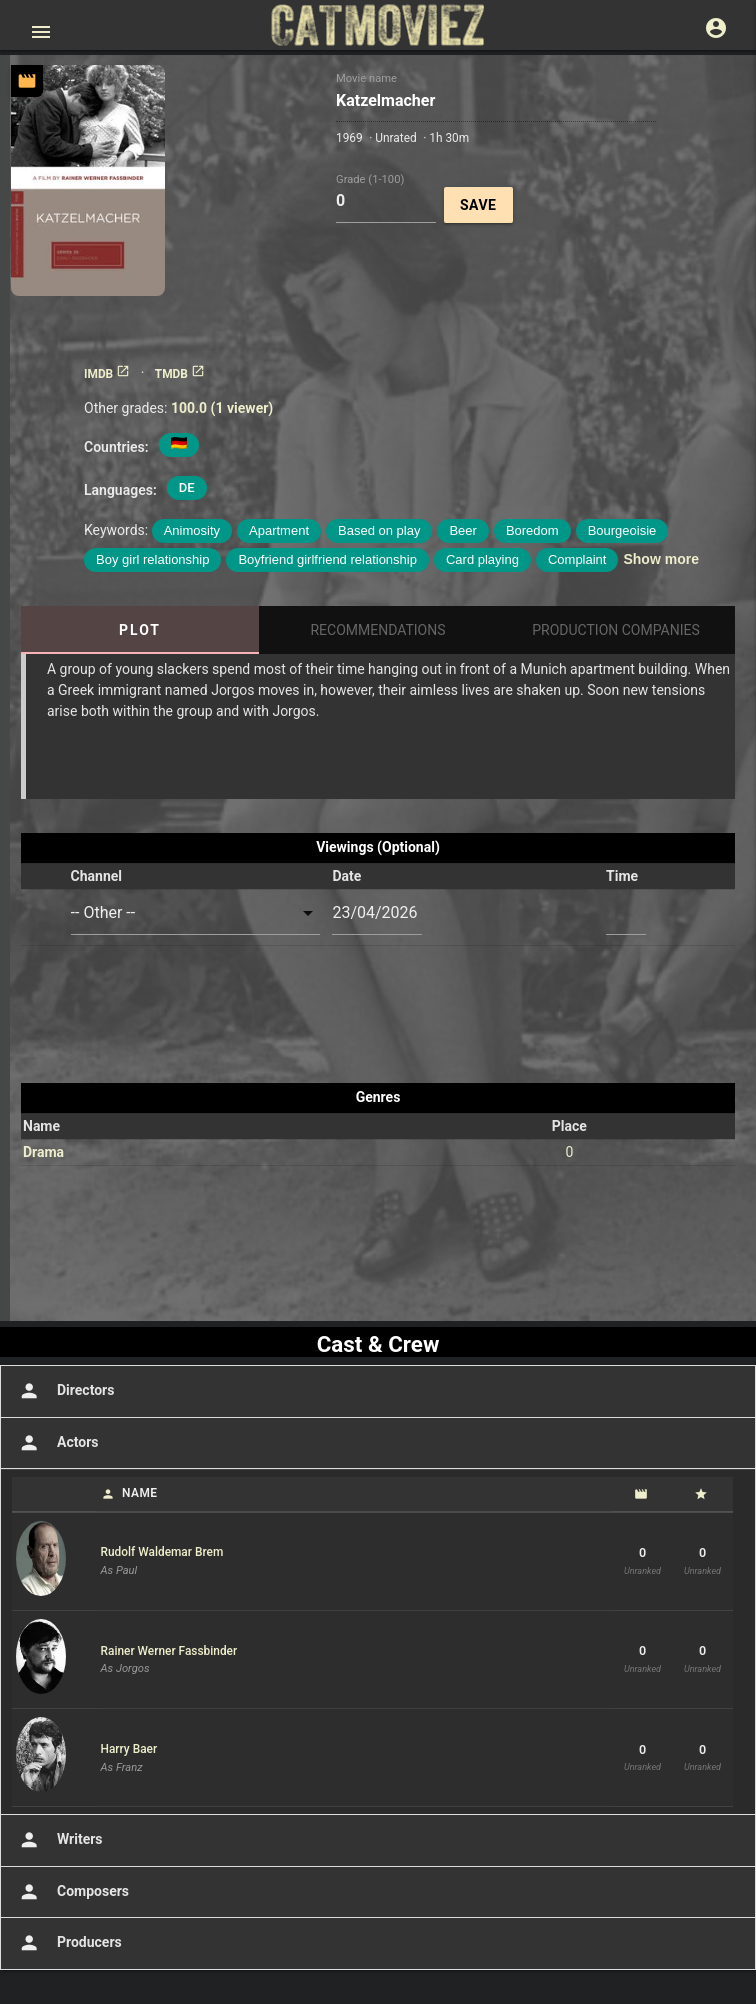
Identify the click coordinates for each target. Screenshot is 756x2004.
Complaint (577, 559)
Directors (64, 1391)
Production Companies (616, 630)
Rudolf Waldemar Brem (162, 1552)
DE (187, 487)
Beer (462, 530)
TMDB (180, 374)
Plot (140, 630)
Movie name (366, 78)
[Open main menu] (41, 32)
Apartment (279, 530)
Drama (43, 1152)
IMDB (107, 374)
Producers (68, 1943)
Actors (56, 1443)
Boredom (532, 530)
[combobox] (196, 913)
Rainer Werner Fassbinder (169, 1651)
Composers (72, 1892)
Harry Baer (129, 1749)
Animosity (192, 530)
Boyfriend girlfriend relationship (327, 559)
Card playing (482, 559)
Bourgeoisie (622, 530)
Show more (660, 559)
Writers (59, 1840)
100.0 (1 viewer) (222, 408)
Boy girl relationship (152, 559)
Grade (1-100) (370, 178)
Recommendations (377, 630)
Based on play (379, 530)
